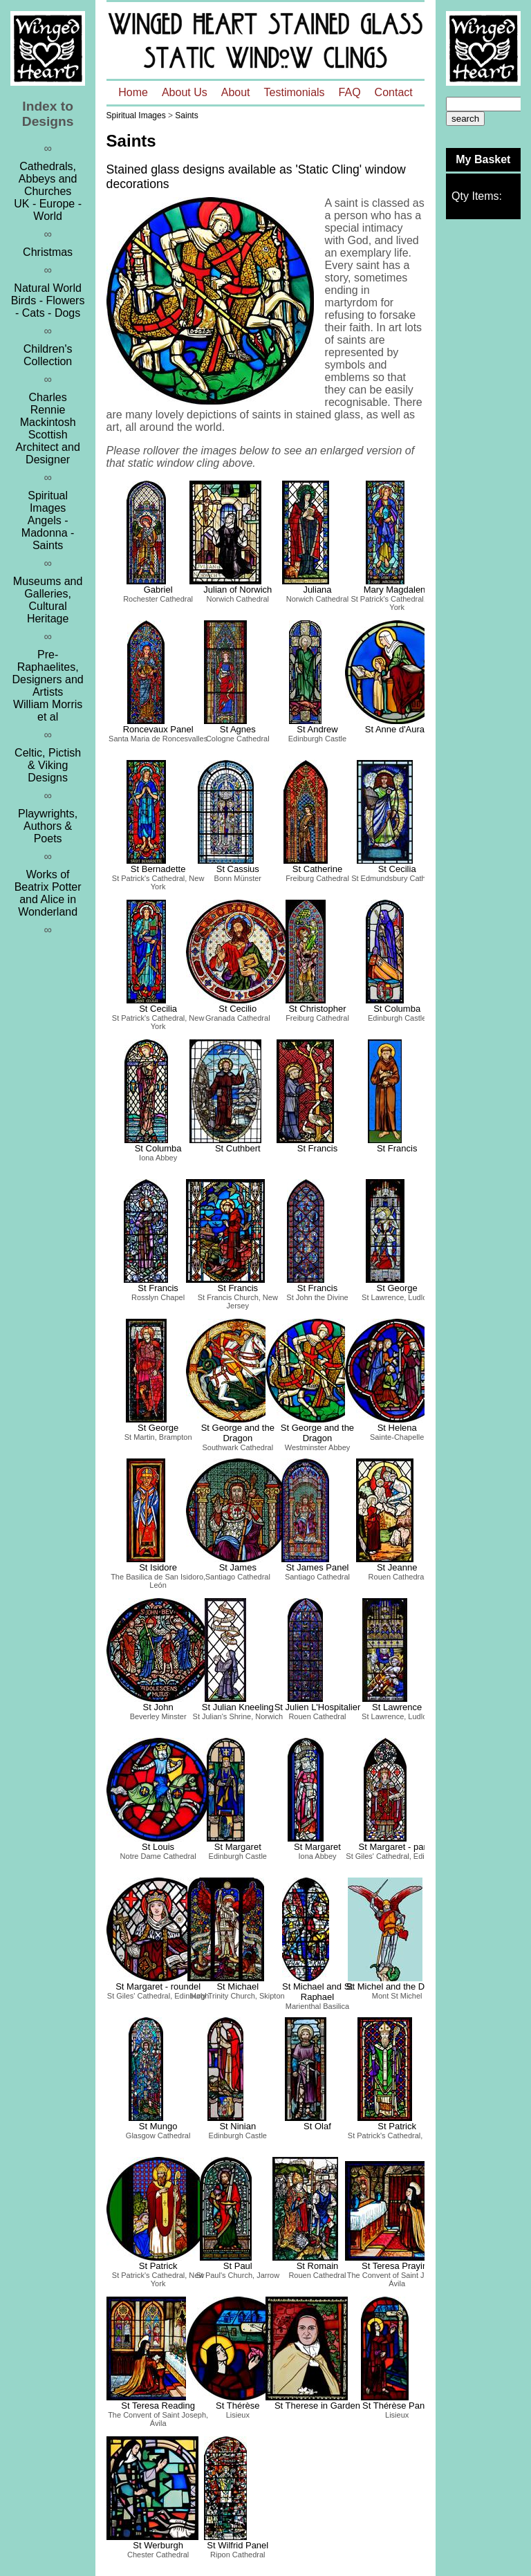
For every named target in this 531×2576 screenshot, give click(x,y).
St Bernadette (158, 869)
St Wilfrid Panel (237, 2545)
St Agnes (238, 729)
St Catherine (317, 869)
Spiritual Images (136, 115)
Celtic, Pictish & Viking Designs (48, 765)
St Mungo (158, 2126)
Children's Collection (48, 355)
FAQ (350, 92)
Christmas (48, 252)
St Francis (317, 1148)
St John (158, 1707)
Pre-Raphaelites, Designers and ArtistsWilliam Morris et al (48, 686)
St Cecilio (237, 1008)
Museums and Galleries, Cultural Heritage (48, 599)
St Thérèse (237, 2405)
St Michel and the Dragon (397, 1986)
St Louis (158, 1847)
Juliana (317, 589)
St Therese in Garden (317, 2405)
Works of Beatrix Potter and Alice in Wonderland (48, 893)
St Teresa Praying (397, 2266)
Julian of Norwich (237, 589)
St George (397, 1288)
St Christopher (317, 1008)
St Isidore (158, 1567)
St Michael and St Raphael (317, 1991)
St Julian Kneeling (238, 1707)
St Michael (237, 1986)
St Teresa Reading (158, 2405)
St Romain (318, 2266)
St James (238, 1567)
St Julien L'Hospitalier (317, 1707)
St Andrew (317, 729)
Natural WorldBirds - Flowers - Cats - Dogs (48, 300)
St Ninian (237, 2126)
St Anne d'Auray (397, 729)
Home (133, 92)
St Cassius (237, 869)
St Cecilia (397, 869)
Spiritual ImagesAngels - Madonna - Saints (48, 520)
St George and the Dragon (237, 1433)
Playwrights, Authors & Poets (47, 826)
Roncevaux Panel (158, 729)
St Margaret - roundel (158, 1986)
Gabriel (158, 589)
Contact (394, 92)
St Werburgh (158, 2545)
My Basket (483, 159)
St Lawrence (397, 1707)
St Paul (237, 2266)
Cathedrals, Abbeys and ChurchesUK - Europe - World (48, 191)
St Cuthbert (238, 1148)
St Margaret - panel (397, 1847)
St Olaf (317, 2126)
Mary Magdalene (397, 589)
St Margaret (237, 1847)
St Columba (396, 1008)
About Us (184, 92)
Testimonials (294, 92)
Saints (186, 115)
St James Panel (317, 1567)
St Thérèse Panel (396, 2405)
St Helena (397, 1428)
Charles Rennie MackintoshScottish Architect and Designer (47, 428)
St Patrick (397, 2126)
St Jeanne (397, 1567)
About (235, 92)
